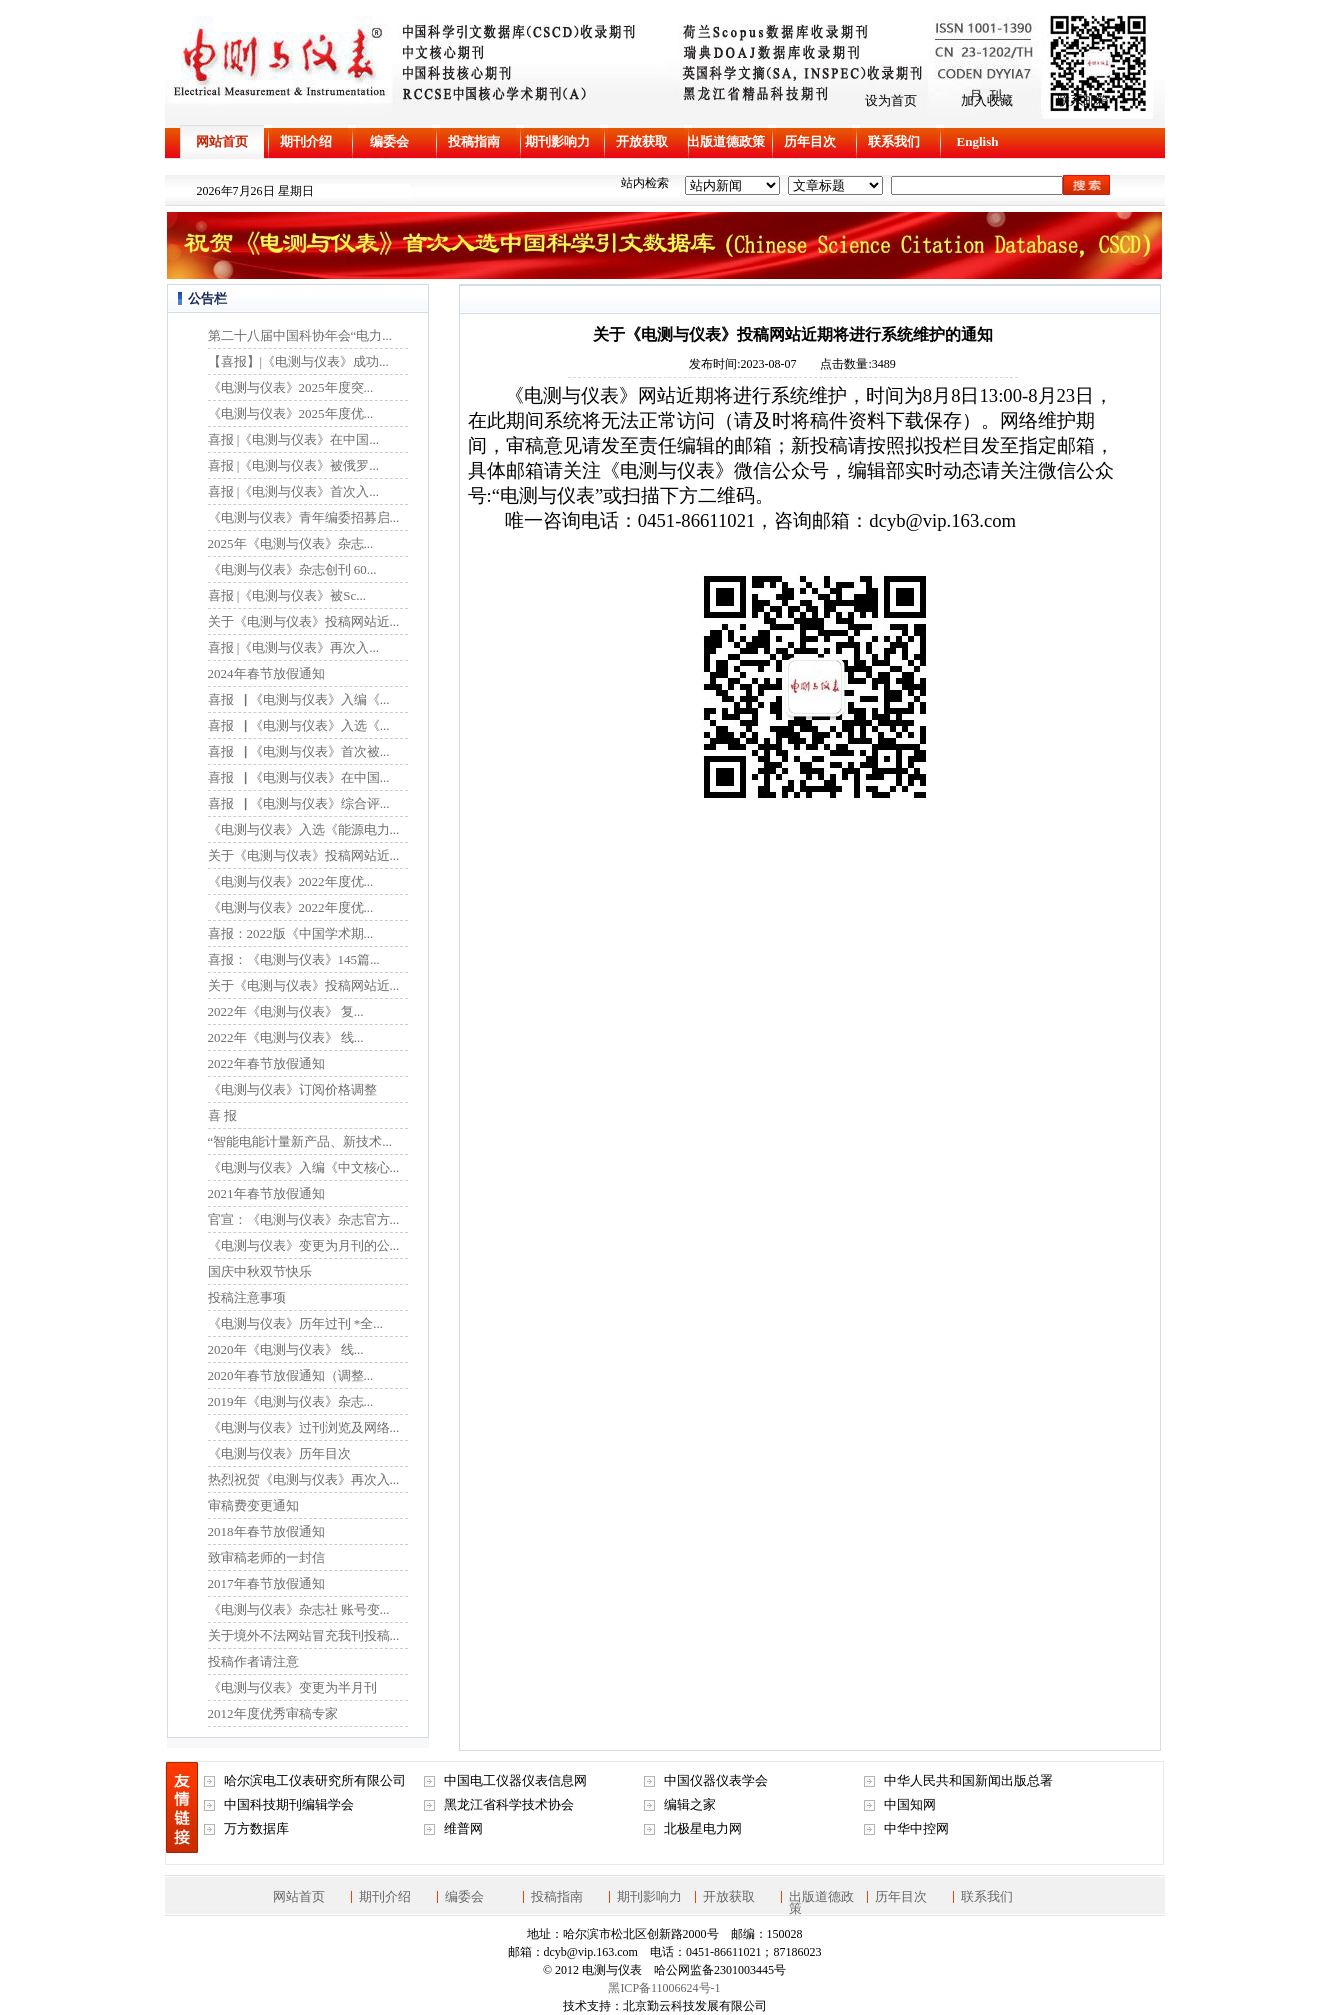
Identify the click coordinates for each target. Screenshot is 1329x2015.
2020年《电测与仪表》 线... (286, 1349)
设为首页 (891, 100)
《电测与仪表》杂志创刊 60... (292, 569)
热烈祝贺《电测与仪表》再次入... (304, 1479)
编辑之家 (690, 1804)
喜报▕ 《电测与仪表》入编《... (299, 699)
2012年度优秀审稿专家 (273, 1713)
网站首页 (222, 141)
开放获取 (642, 141)
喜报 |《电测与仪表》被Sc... (287, 595)
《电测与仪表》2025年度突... (291, 387)
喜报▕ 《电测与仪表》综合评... (299, 803)
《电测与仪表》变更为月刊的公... (304, 1245)
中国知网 (910, 1804)
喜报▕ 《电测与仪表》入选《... (299, 725)
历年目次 (810, 141)
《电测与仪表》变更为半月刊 (292, 1687)
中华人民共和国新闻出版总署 (968, 1780)
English (978, 141)
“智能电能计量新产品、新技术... (300, 1141)
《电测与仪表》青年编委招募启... (304, 517)
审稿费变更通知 (253, 1505)
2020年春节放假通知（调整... (291, 1375)
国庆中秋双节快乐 (260, 1271)
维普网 (463, 1828)
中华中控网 (916, 1828)
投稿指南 (474, 141)
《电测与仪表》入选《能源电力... (304, 829)
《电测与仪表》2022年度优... (291, 881)
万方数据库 (256, 1828)
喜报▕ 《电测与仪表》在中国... (299, 777)
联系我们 (894, 141)
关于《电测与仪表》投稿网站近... (304, 621)
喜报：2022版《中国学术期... (291, 933)
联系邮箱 (1083, 100)
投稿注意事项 (247, 1297)
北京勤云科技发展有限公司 (695, 2006)
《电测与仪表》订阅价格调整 (292, 1089)
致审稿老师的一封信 (266, 1557)
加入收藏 (987, 100)
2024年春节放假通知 (266, 673)
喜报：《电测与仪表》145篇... (294, 959)
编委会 (389, 141)
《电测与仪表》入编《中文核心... (304, 1167)
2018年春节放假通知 (266, 1531)
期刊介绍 (306, 141)
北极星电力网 (703, 1828)
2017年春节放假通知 (266, 1583)
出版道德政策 (726, 141)
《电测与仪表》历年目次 (279, 1453)
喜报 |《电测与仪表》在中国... (294, 439)
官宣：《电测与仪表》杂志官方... (304, 1219)
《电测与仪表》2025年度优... (291, 413)
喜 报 (222, 1115)
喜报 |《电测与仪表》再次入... (294, 647)
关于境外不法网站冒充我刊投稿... (304, 1635)
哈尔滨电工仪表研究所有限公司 (315, 1780)
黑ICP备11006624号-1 (664, 1988)
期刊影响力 (557, 141)
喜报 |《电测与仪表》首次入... (294, 491)
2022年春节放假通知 (266, 1063)
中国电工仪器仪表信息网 (515, 1780)
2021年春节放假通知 (266, 1193)
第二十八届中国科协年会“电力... (300, 335)
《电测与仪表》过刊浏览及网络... (304, 1427)
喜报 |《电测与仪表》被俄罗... (294, 465)
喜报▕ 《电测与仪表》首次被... (299, 751)
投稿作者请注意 (253, 1661)
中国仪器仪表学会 (716, 1780)
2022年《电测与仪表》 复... (286, 1011)
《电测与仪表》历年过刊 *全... (296, 1323)
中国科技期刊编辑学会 (289, 1804)
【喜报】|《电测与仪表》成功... (298, 361)
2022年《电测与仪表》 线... (286, 1037)
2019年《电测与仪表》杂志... (291, 1401)
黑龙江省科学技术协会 (509, 1804)
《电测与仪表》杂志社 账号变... (299, 1609)
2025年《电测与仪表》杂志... (291, 543)
